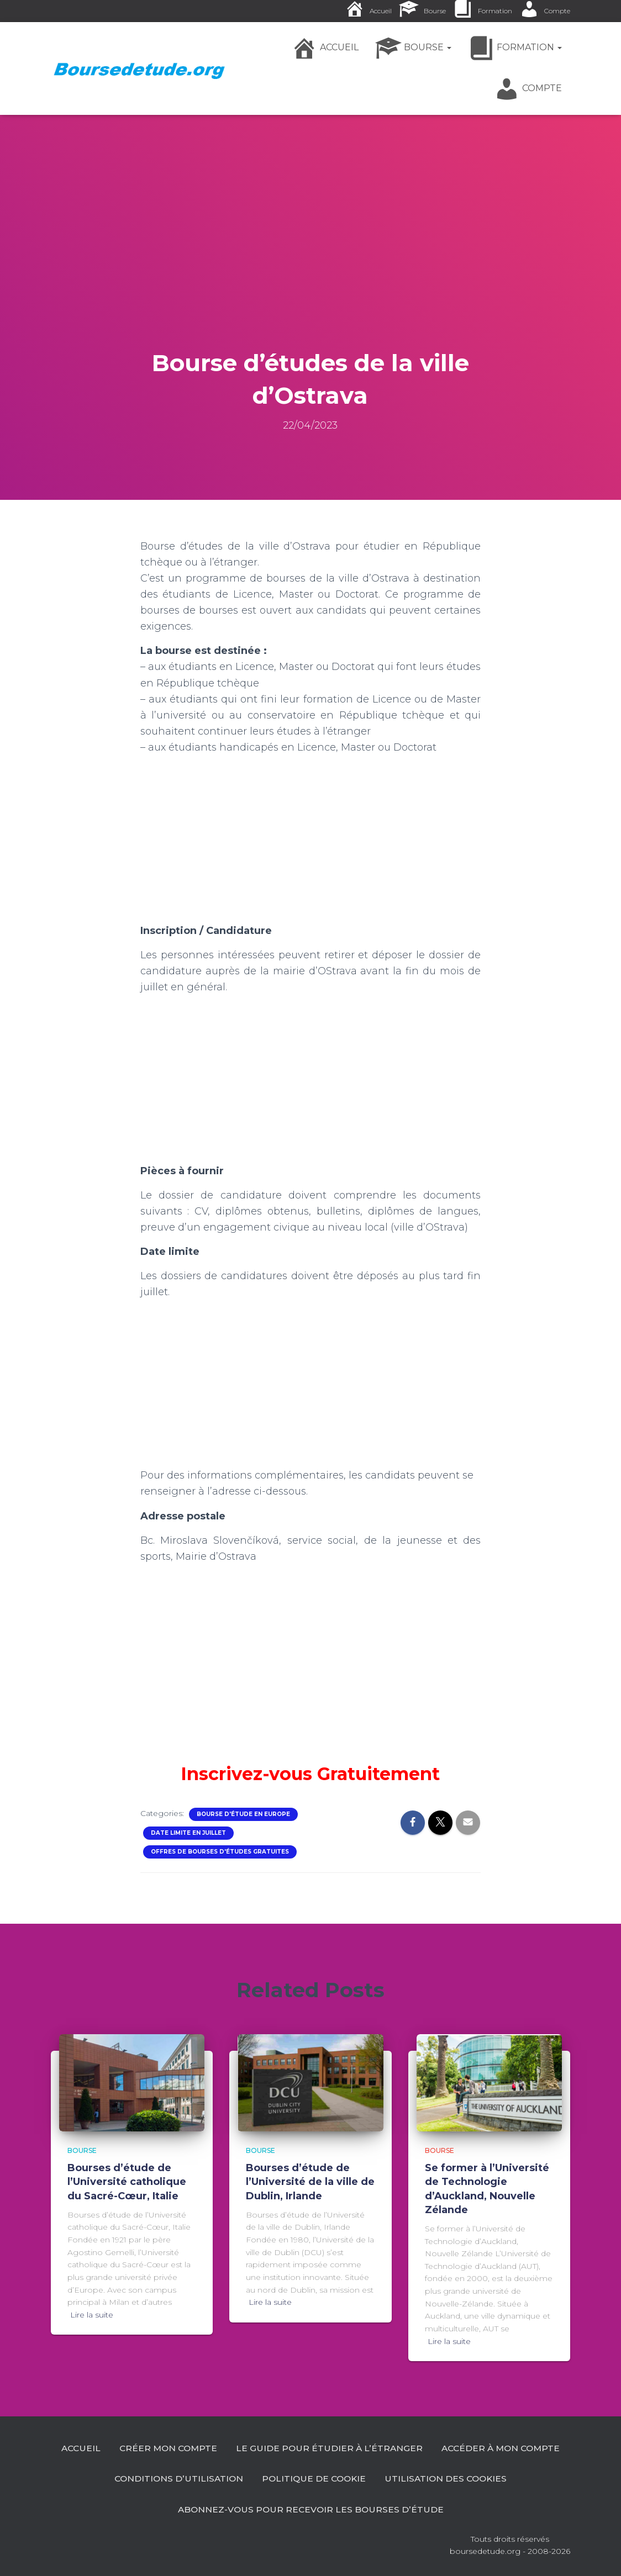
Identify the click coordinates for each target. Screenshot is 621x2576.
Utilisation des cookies (166, 2509)
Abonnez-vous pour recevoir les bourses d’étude (382, 2509)
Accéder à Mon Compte (172, 2478)
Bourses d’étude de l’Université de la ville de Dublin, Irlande (310, 2180)
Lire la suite (91, 2314)
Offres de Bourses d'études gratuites (220, 1851)
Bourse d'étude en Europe (243, 1814)
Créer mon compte (237, 2447)
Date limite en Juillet (188, 1832)
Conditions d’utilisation (318, 2478)
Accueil (147, 2447)
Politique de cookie (456, 2478)
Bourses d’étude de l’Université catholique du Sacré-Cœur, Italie (126, 2180)
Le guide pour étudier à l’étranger (400, 2447)
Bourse (82, 2149)
